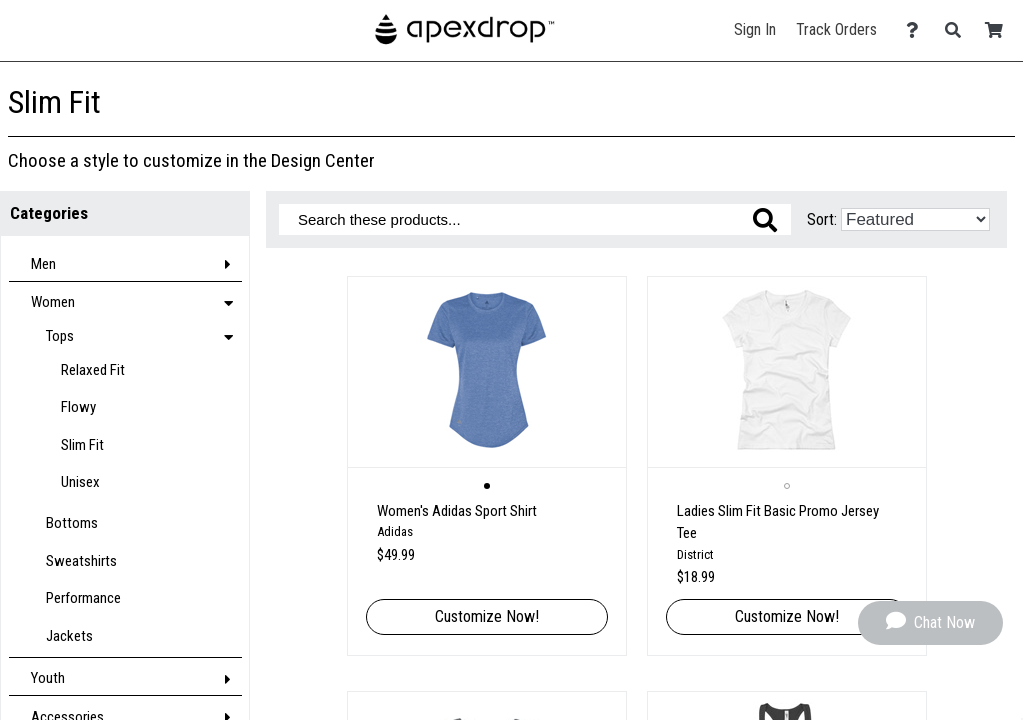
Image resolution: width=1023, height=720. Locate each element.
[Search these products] (535, 219)
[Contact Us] (917, 30)
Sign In (755, 29)
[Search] (958, 30)
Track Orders (836, 29)
